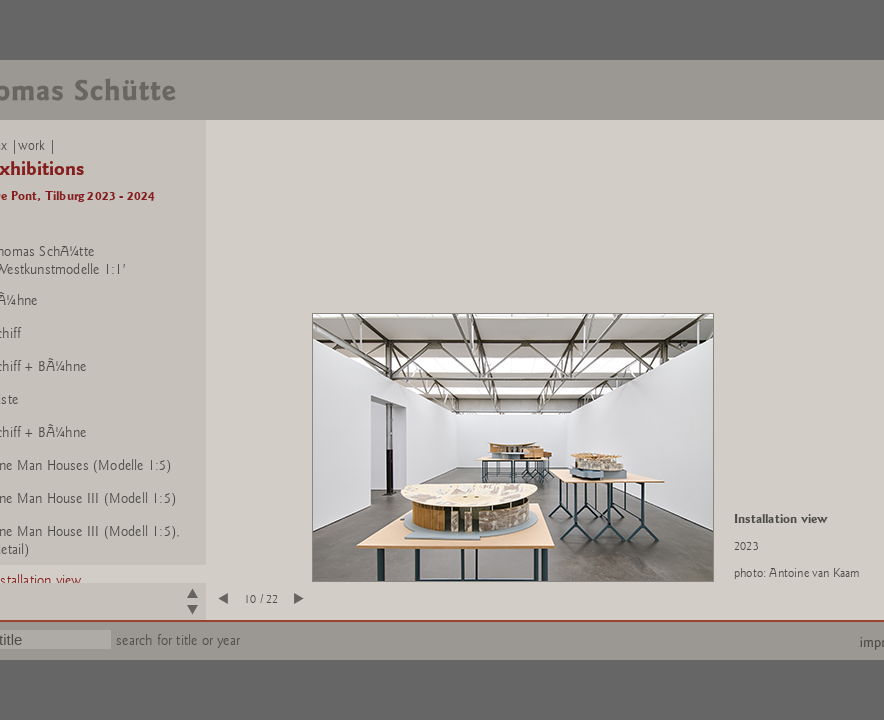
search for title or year (178, 640)
